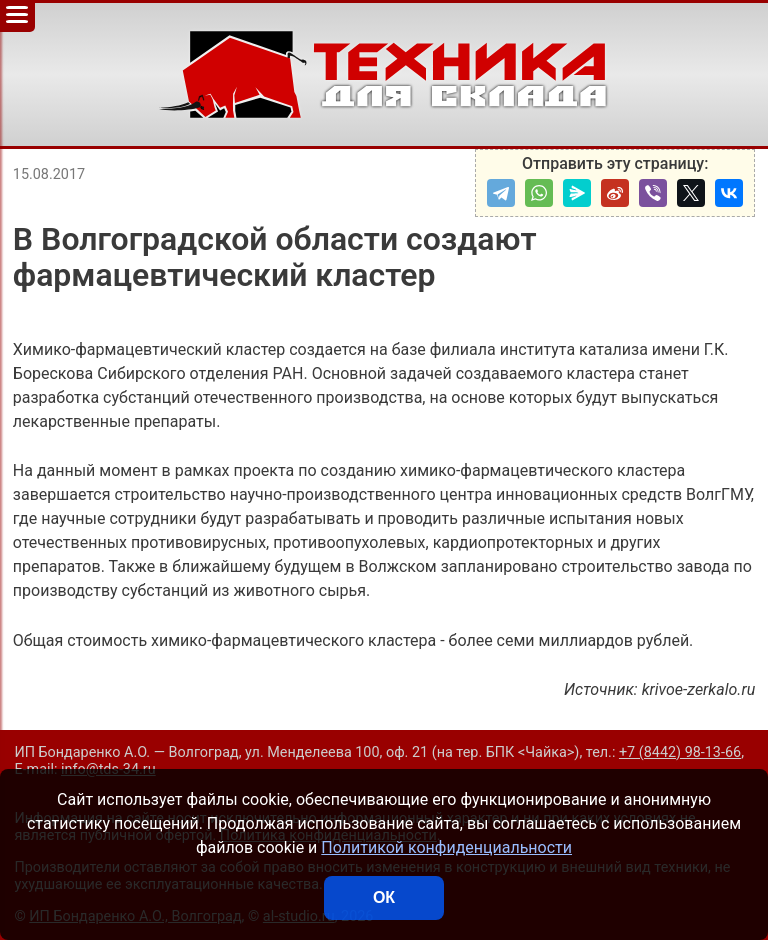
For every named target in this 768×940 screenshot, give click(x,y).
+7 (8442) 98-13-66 (680, 752)
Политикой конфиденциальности (446, 847)
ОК (384, 897)
